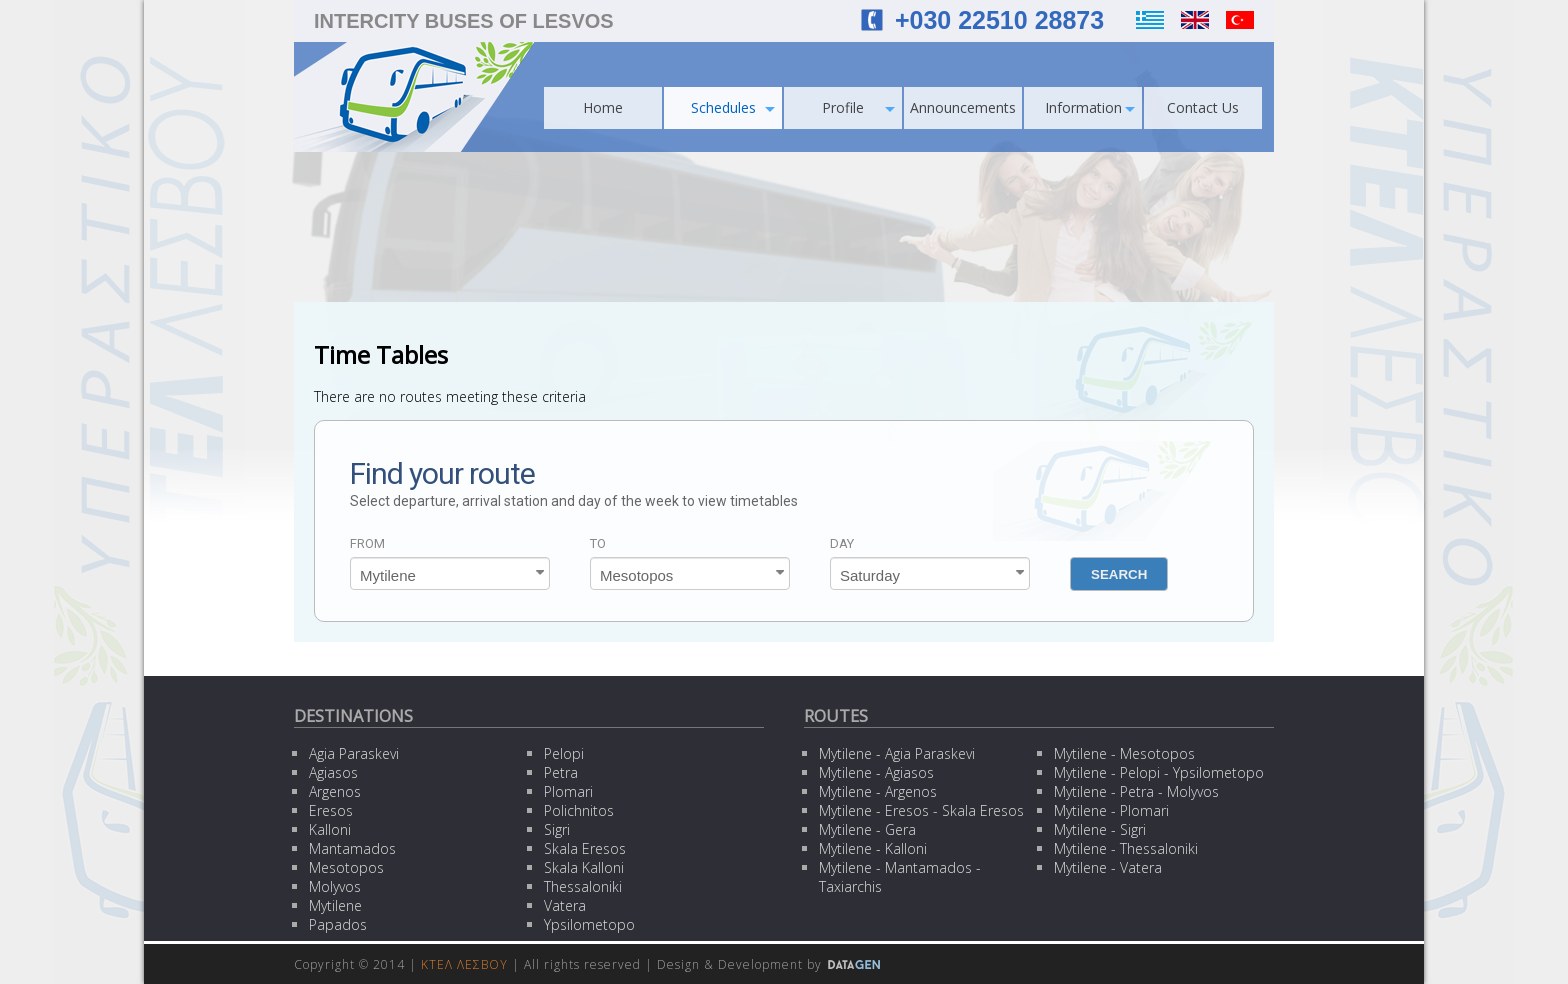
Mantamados (352, 848)
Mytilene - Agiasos (876, 772)
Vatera (565, 905)
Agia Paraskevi (354, 753)
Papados (338, 924)
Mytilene (335, 905)
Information (1090, 107)
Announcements (963, 107)
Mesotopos (346, 867)
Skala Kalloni (584, 867)
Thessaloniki (583, 886)
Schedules (733, 107)
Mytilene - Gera (867, 829)
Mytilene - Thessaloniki (1126, 848)
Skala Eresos (585, 848)
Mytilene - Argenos (878, 791)
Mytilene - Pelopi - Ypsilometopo (1159, 772)
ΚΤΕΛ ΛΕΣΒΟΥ (464, 964)
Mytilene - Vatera (1108, 867)
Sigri (557, 829)
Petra (561, 772)
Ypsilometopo (589, 924)
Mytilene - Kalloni (873, 848)
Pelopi (564, 753)
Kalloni (330, 829)
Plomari (568, 791)
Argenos (335, 791)
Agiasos (333, 772)
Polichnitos (579, 810)
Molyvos (335, 886)
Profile (858, 107)
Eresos (331, 810)
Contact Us (1203, 107)
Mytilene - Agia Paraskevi (897, 753)
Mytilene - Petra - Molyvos (1136, 791)
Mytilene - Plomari (1111, 810)
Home (603, 107)
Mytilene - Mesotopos (1124, 753)
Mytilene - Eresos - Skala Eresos (921, 810)
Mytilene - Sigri (1100, 829)
